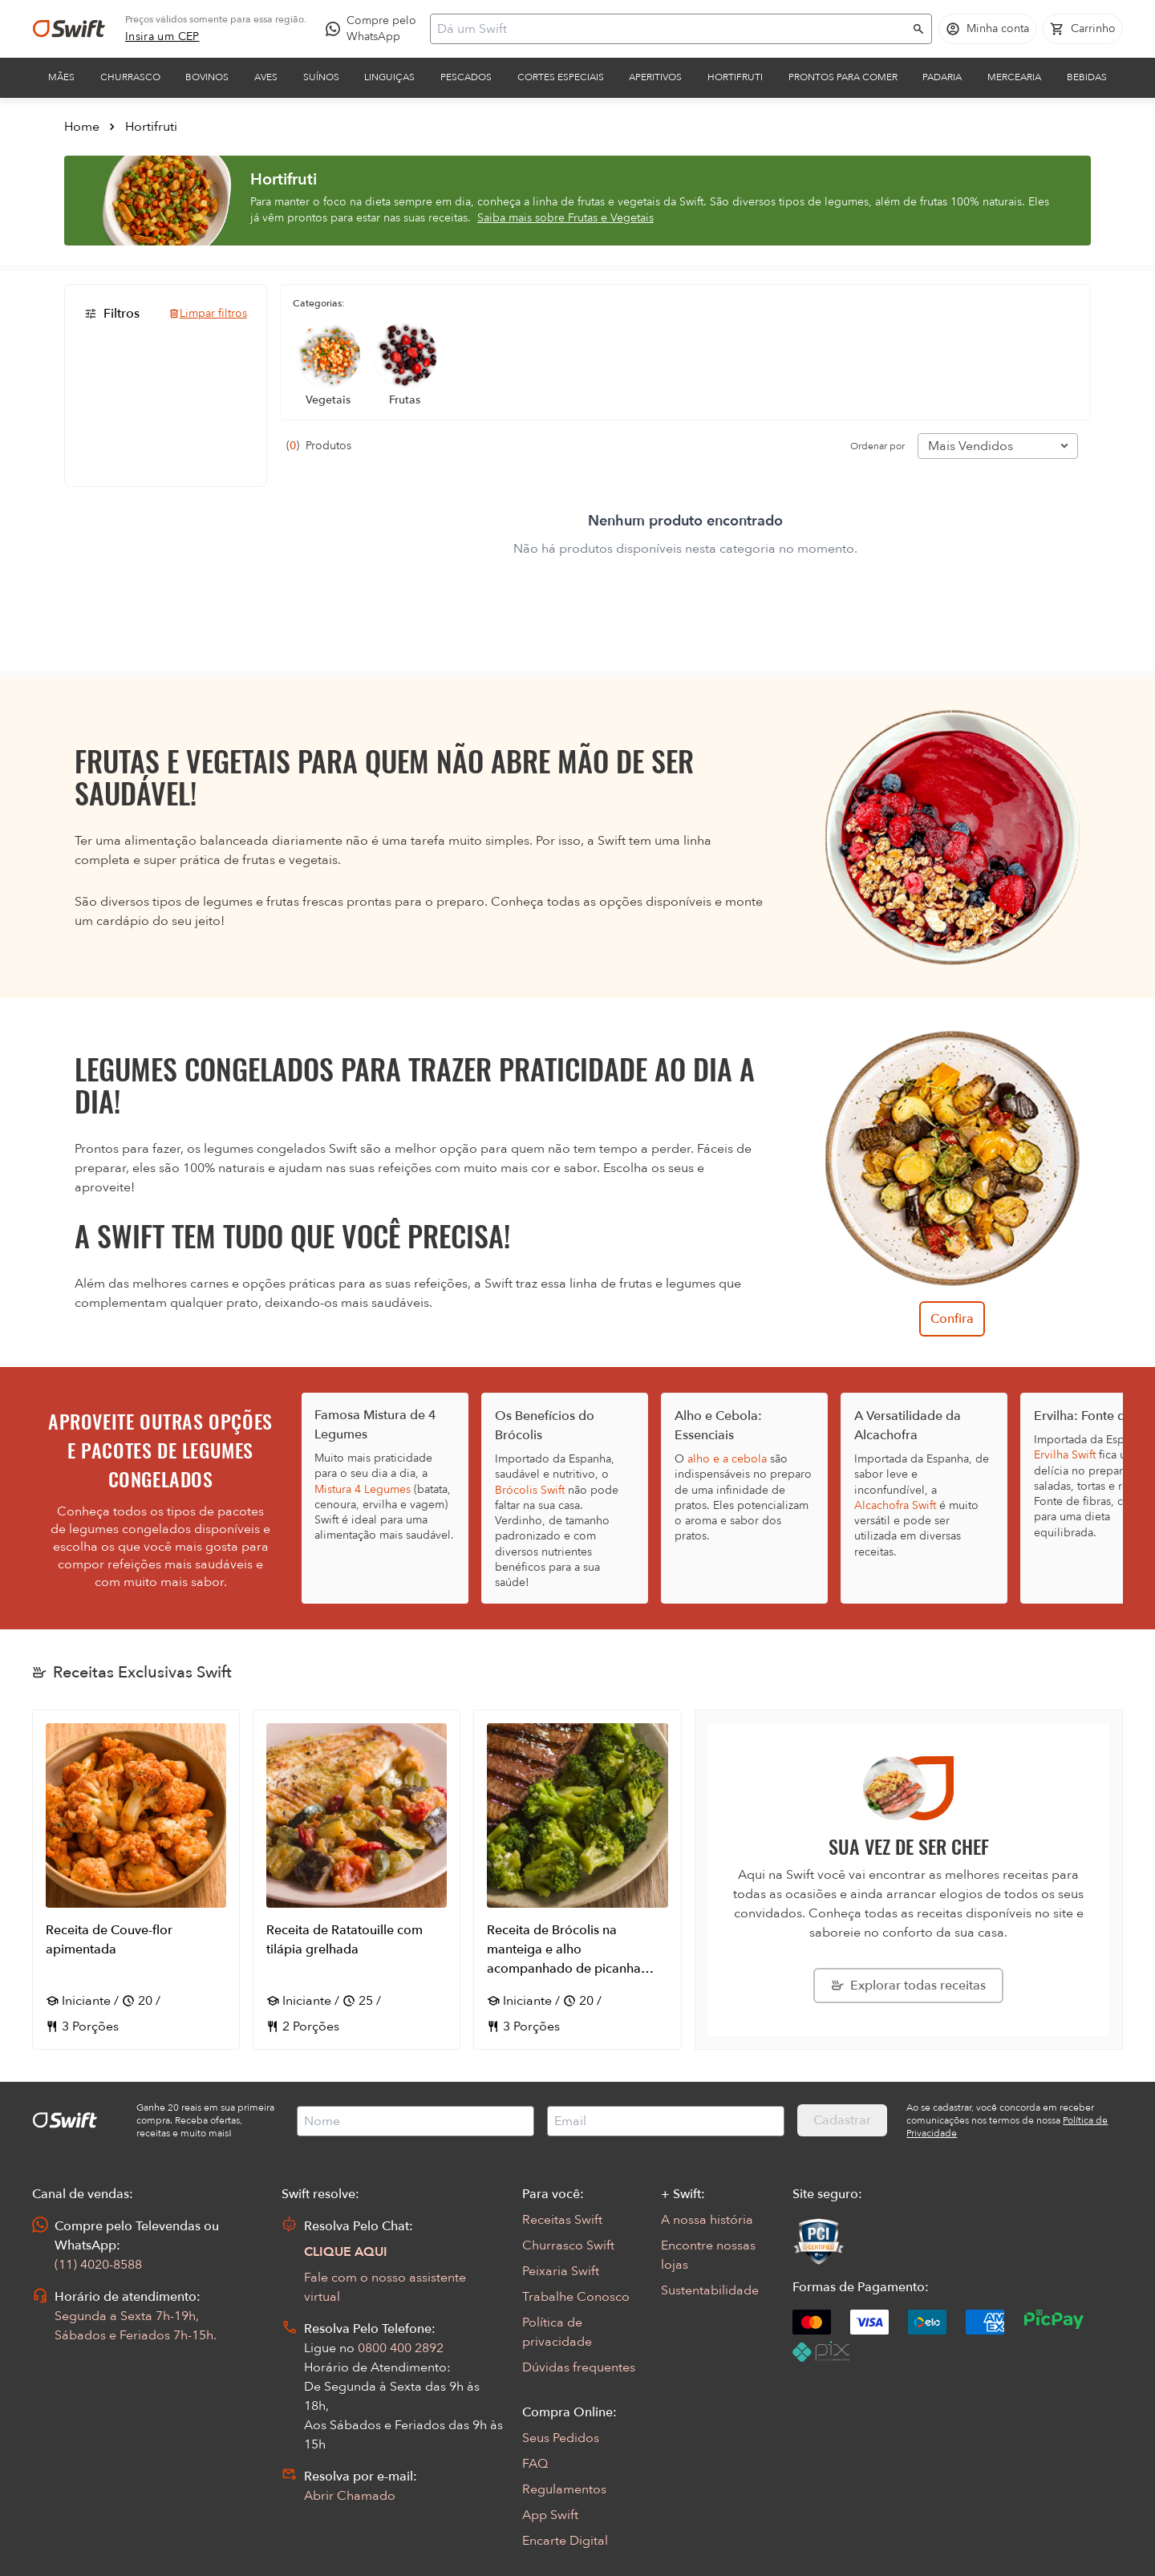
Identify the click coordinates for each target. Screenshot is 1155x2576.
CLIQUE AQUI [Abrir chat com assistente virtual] (345, 2252)
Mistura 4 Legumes (362, 1489)
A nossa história (707, 2220)
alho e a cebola (727, 1458)
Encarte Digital (565, 2541)
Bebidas (1087, 77)
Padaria (942, 77)
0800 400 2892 (401, 2348)
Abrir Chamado (349, 2496)
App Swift (550, 2515)
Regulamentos (564, 2489)
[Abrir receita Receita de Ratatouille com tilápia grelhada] (356, 1880)
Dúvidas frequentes (578, 2367)
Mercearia (1014, 77)
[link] (162, 37)
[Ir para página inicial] (69, 29)
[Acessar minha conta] (987, 29)
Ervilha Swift (1065, 1454)
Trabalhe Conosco (576, 2297)
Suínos (321, 77)
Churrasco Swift (568, 2245)
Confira (952, 1319)
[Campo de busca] (670, 28)
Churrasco (130, 77)
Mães (61, 77)
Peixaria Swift (560, 2271)
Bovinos (207, 77)
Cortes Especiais (560, 77)
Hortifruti (735, 77)
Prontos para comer (843, 77)
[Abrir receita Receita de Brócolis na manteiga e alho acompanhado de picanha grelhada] (577, 1880)
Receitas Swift (562, 2220)
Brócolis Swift (530, 1490)
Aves (266, 77)
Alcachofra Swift (895, 1505)
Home (81, 127)
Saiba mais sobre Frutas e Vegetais (565, 217)
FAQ (535, 2464)
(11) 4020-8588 (98, 2265)
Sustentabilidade (710, 2290)
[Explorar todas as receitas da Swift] (908, 1985)
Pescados (466, 77)
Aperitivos (655, 77)
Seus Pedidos (560, 2438)
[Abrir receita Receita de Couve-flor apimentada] (136, 1880)
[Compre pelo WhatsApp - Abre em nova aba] (375, 29)
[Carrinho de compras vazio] (1083, 29)
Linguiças (389, 77)
